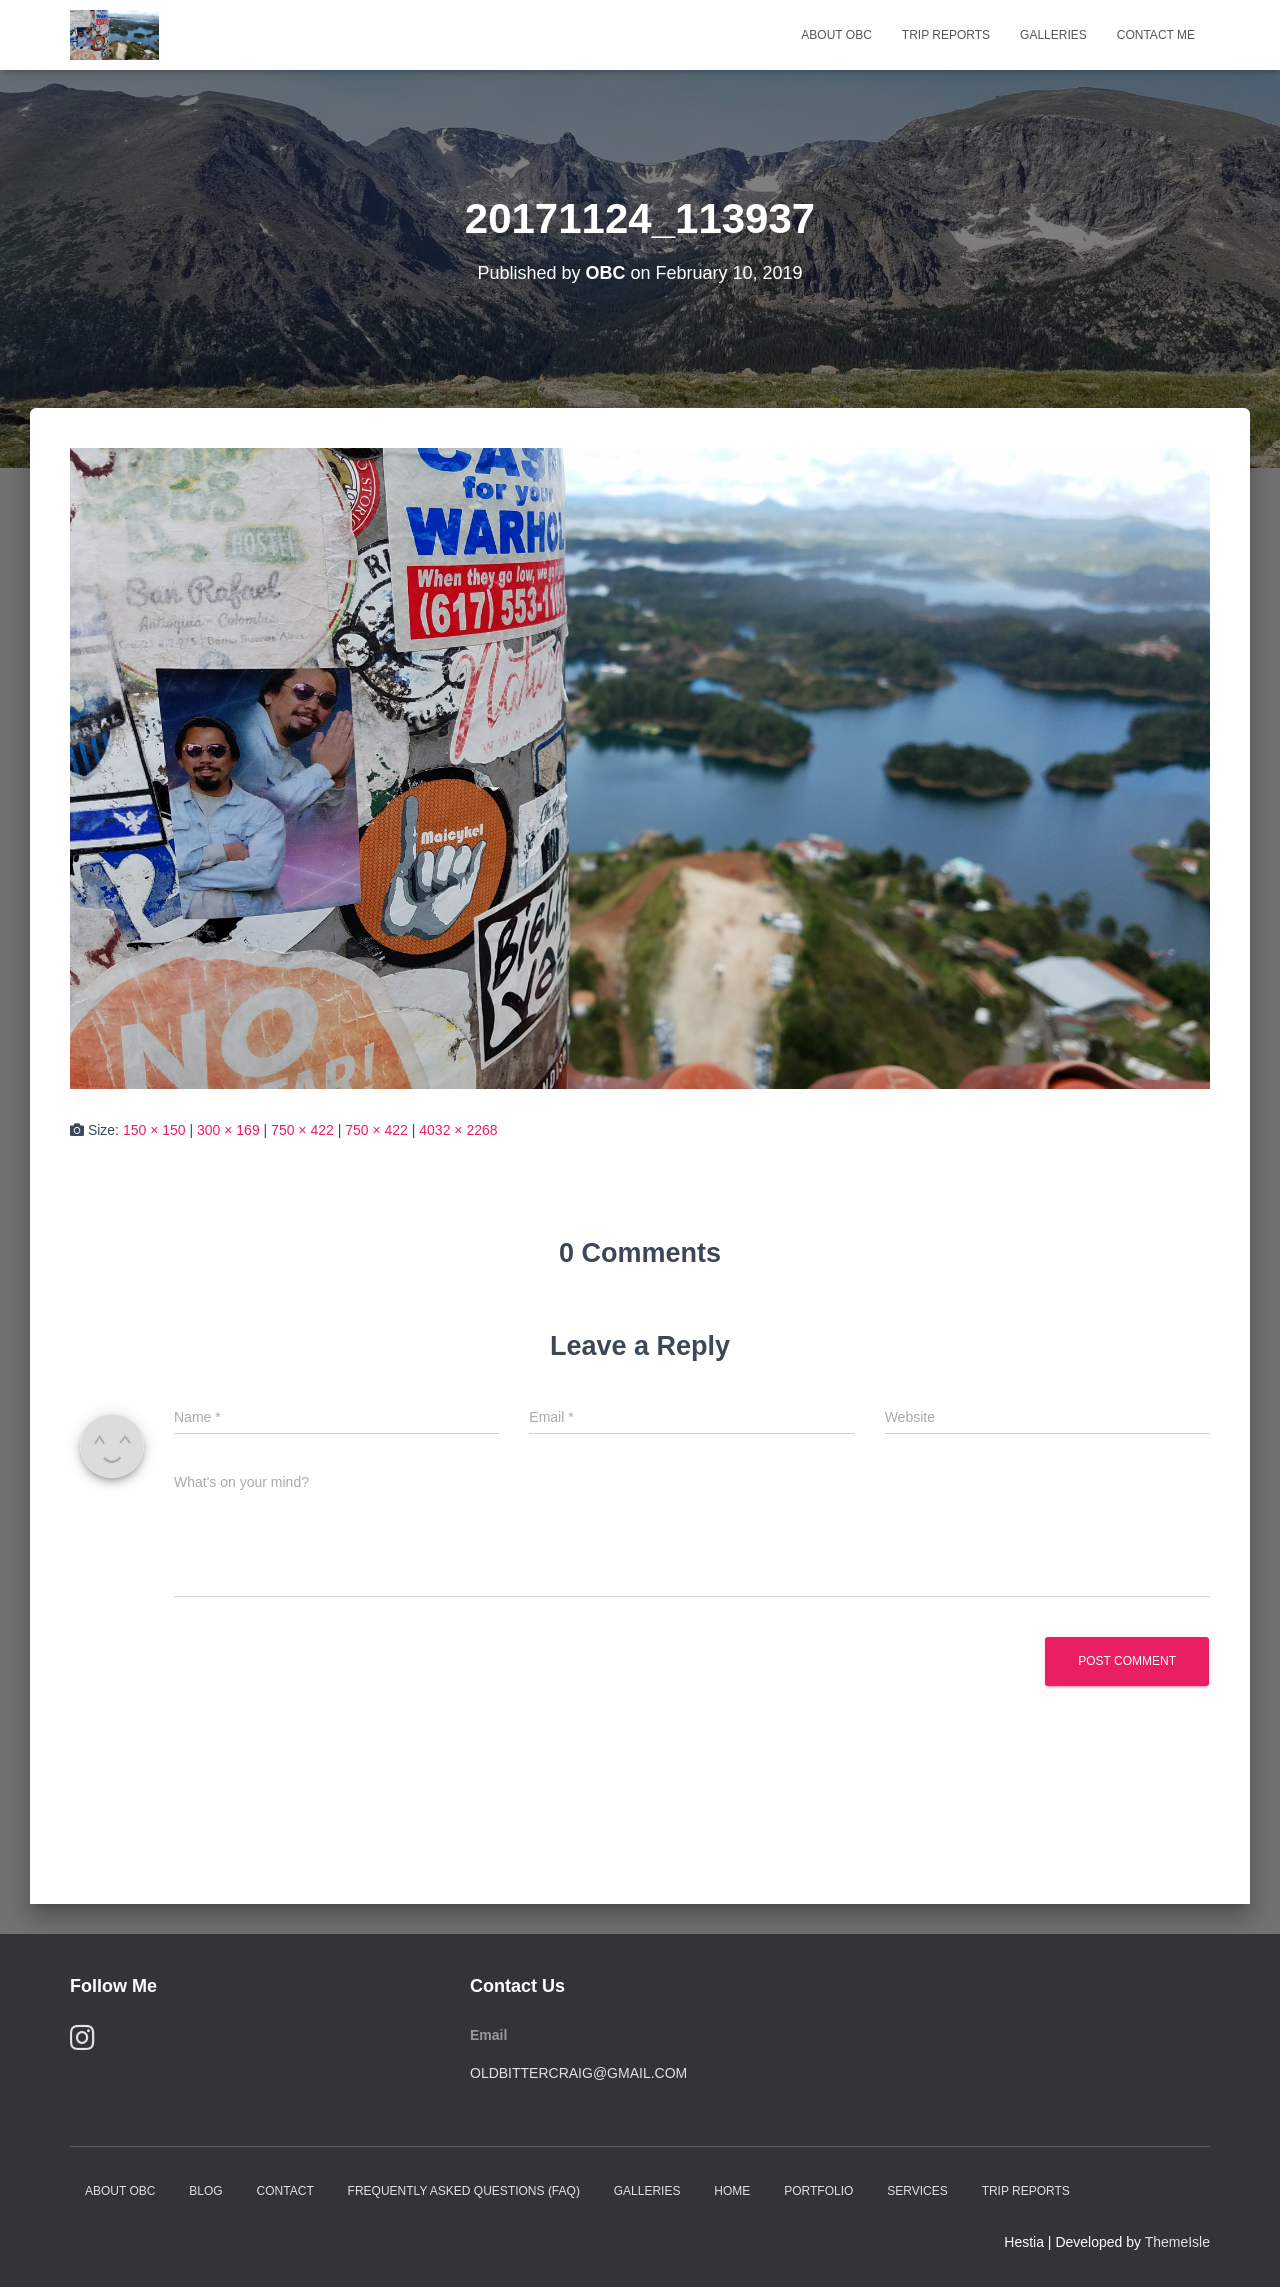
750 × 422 (302, 1130)
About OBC (836, 35)
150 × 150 (154, 1130)
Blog (205, 2191)
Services (917, 2191)
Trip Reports (946, 35)
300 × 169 (228, 1130)
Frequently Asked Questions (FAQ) (464, 2191)
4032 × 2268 (458, 1130)
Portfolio (818, 2191)
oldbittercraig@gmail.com (578, 2073)
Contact (285, 2191)
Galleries (1053, 35)
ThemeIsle (1177, 2242)
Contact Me (1156, 35)
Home (732, 2191)
